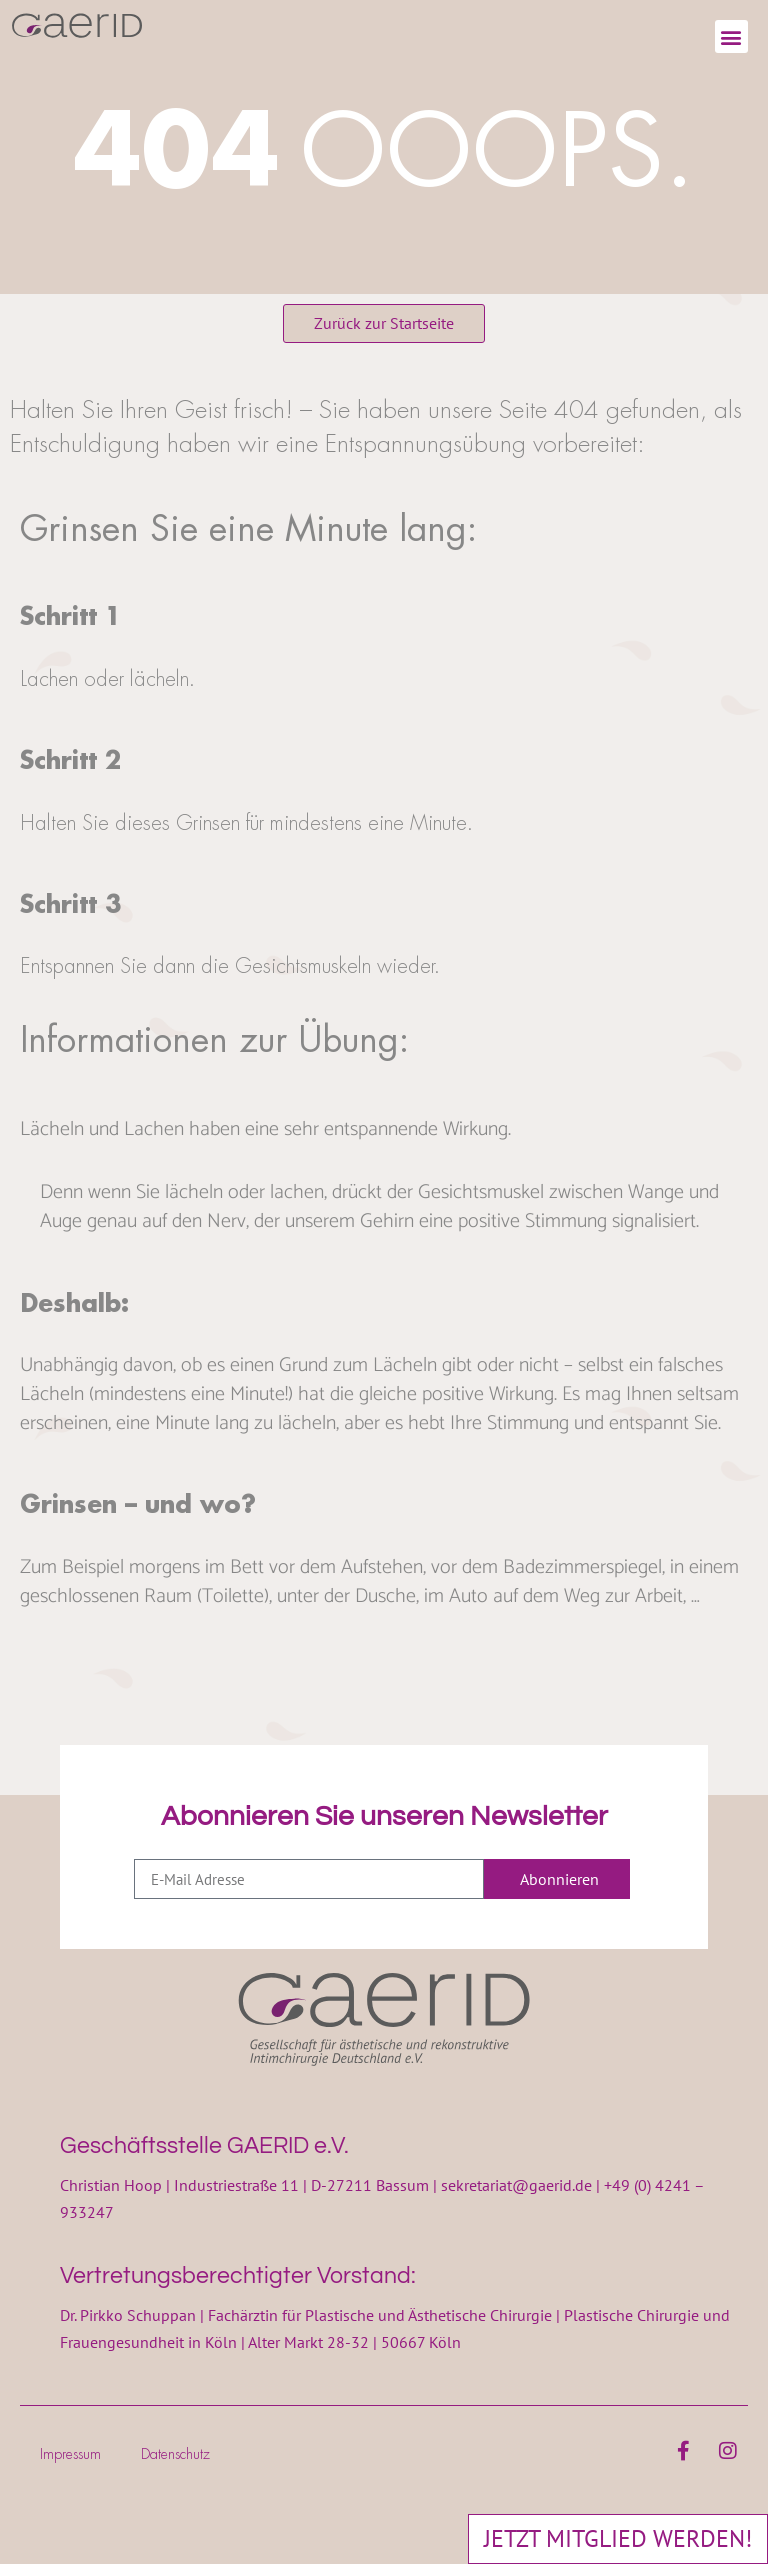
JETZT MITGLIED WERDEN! (618, 2538)
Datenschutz (175, 2454)
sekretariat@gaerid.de (516, 2185)
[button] (731, 36)
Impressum (70, 2454)
